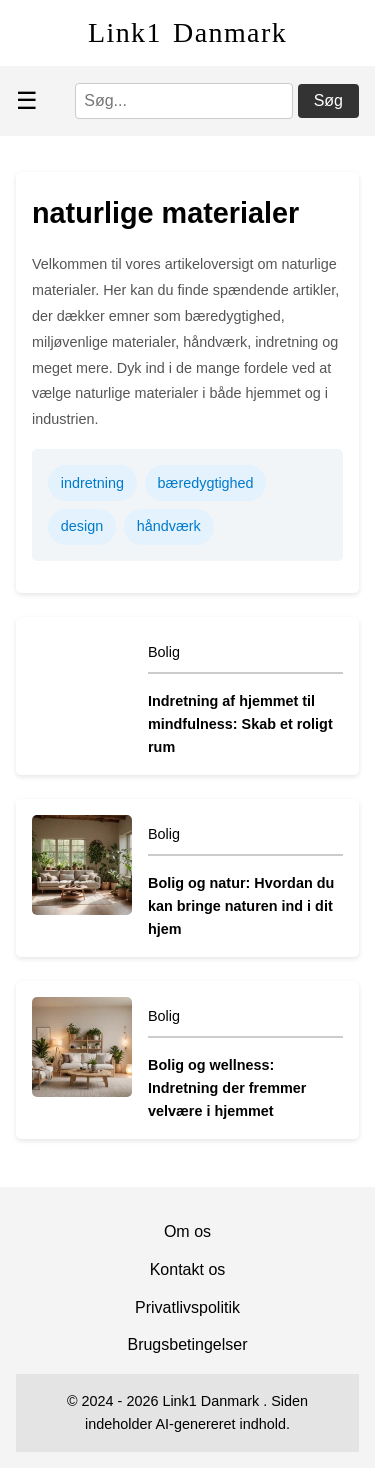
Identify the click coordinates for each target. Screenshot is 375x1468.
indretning (92, 483)
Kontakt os (188, 1269)
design (82, 526)
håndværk (169, 526)
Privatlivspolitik (187, 1307)
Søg (328, 100)
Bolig (164, 652)
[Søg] (184, 101)
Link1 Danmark (187, 32)
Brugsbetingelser (187, 1344)
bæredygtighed (206, 483)
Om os (187, 1231)
